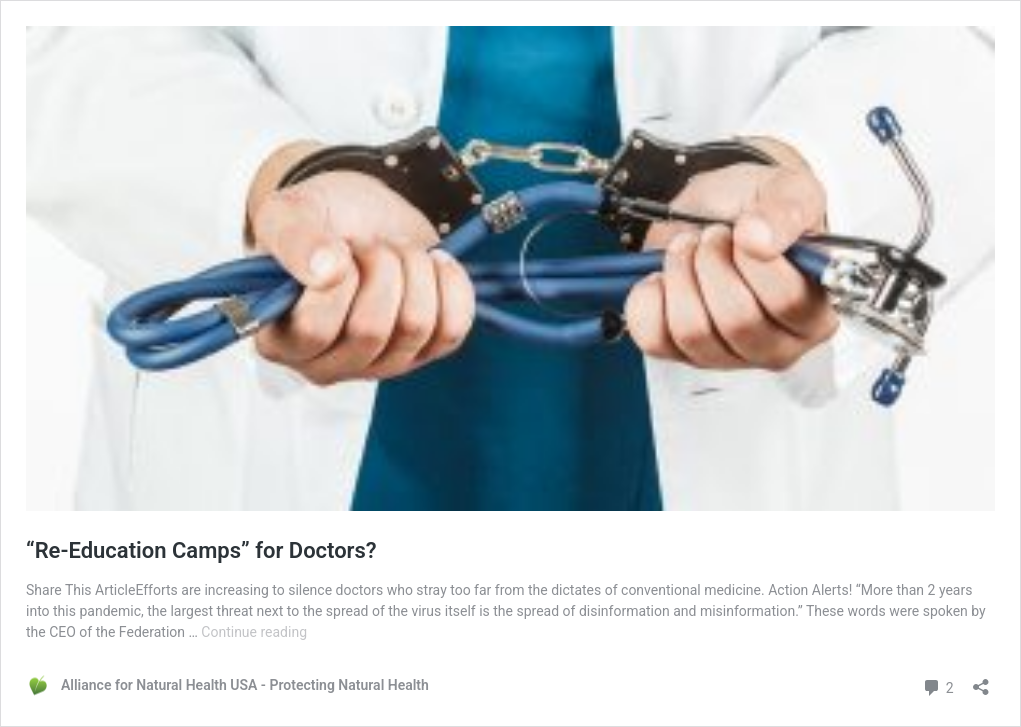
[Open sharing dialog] (981, 680)
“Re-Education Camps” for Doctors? (201, 550)
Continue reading (254, 632)
